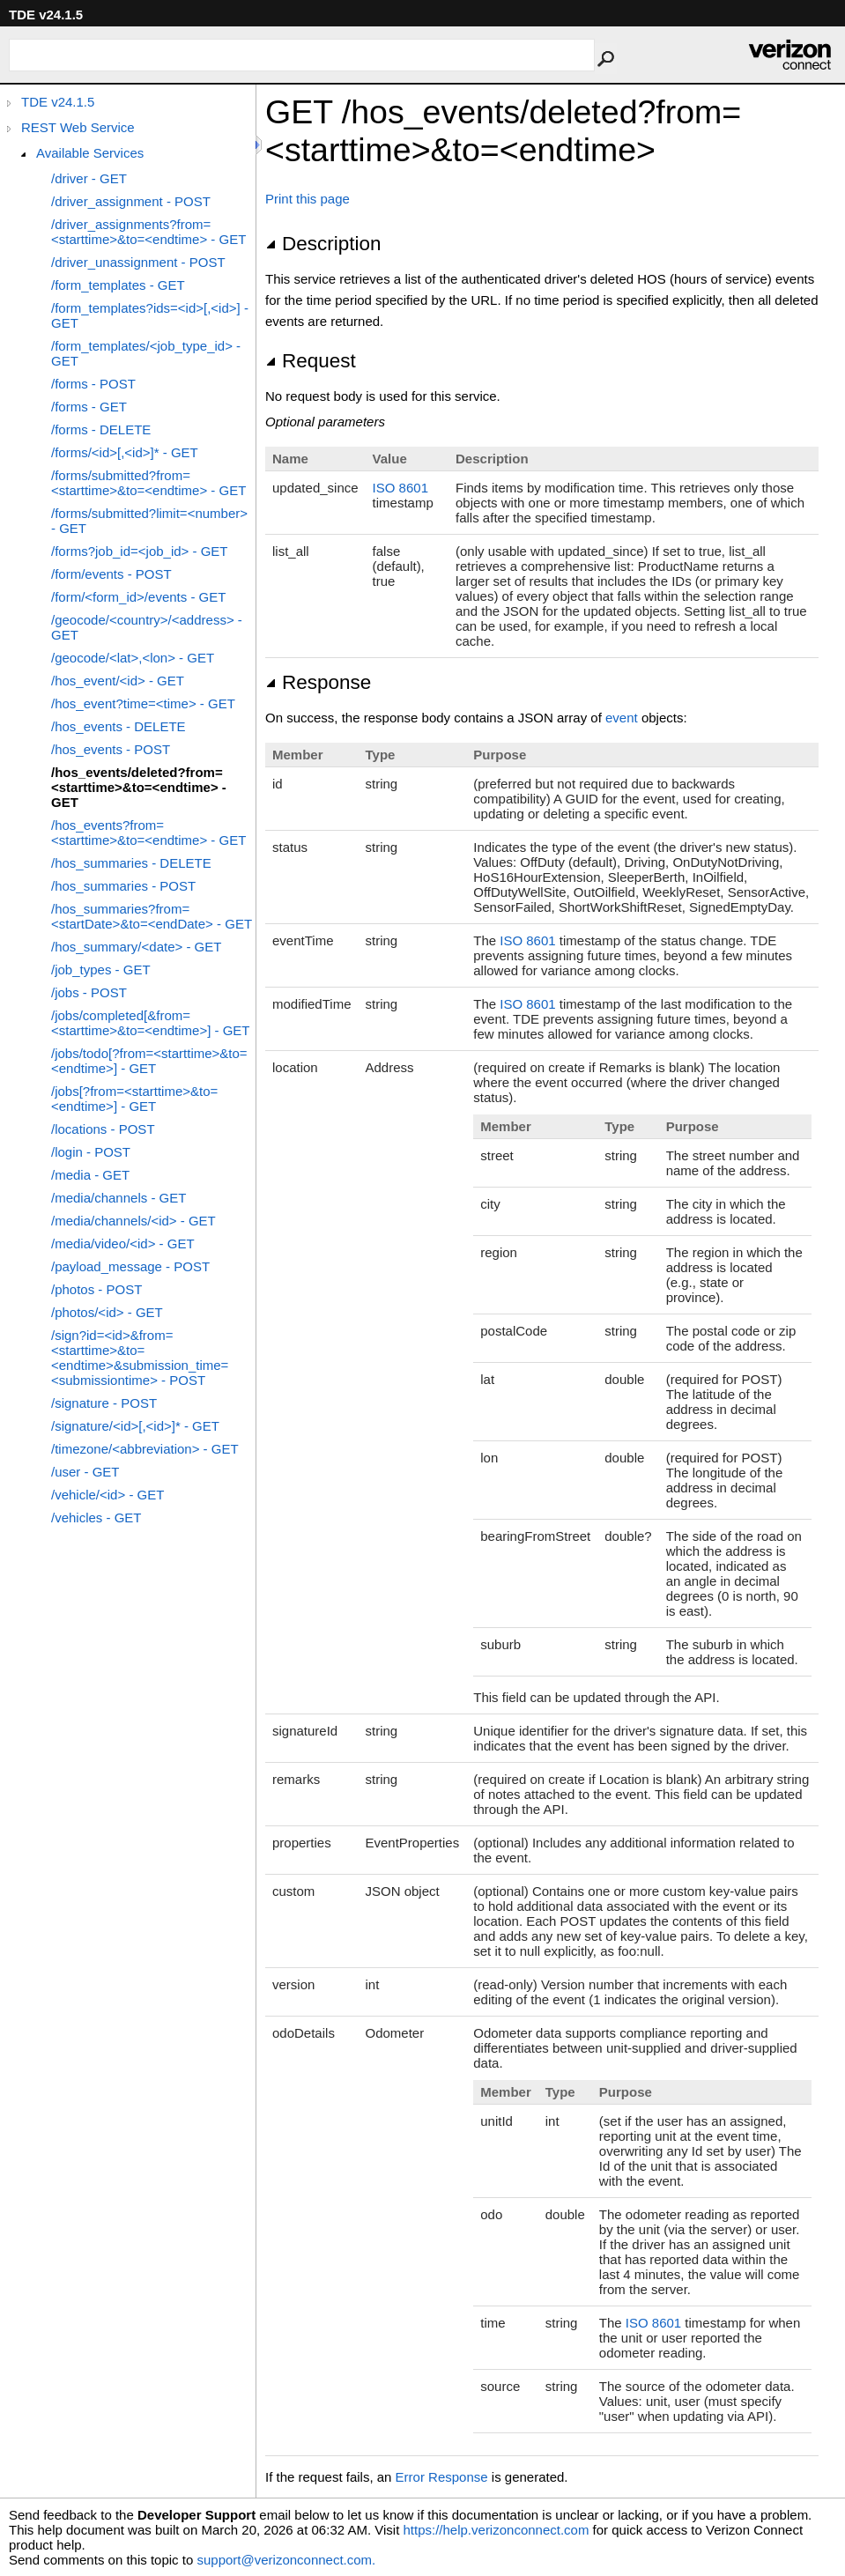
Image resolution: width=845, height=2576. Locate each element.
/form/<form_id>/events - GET (138, 596)
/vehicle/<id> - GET (107, 1494)
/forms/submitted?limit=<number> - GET (149, 521)
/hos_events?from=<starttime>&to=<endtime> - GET (148, 833)
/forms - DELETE (101, 429)
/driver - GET (89, 178)
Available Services (90, 152)
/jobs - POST (89, 992)
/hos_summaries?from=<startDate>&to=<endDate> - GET (151, 916)
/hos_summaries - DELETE (131, 862)
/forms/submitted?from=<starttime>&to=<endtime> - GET (148, 483)
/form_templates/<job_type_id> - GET (146, 353)
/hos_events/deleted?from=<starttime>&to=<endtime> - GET (138, 787)
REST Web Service (78, 127)
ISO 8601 (400, 487)
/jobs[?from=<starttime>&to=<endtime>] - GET (134, 1099)
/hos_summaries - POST (123, 885)
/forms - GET (89, 406)
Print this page (307, 198)
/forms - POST (93, 383)
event (621, 717)
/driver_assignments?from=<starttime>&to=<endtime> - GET (148, 232)
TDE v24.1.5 (57, 101)
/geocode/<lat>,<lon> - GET (132, 657)
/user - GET (85, 1471)
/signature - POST (104, 1402)
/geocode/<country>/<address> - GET (146, 627)
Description (323, 244)
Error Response (442, 2476)
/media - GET (90, 1174)
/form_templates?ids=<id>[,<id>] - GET (149, 315)
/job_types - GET (101, 969)
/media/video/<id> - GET (123, 1243)
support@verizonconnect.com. (285, 2559)
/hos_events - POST (110, 749)
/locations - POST (103, 1128)
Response (318, 682)
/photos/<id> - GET (107, 1312)
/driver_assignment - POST (131, 201)
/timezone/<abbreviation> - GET (145, 1448)
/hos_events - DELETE (118, 726)
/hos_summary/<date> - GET (136, 946)
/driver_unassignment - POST (138, 262)
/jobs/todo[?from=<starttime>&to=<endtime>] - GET (149, 1061)
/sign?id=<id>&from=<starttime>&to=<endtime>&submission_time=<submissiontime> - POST (139, 1358)
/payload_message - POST (130, 1266)
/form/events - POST (111, 573)
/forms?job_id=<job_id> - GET (139, 551)
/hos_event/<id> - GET (117, 680)
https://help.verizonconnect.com (496, 2529)
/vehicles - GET (96, 1517)
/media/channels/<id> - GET (133, 1220)
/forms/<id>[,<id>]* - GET (124, 452)
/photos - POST (96, 1289)
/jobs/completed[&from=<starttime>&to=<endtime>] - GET (150, 1023)
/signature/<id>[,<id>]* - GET (135, 1425)
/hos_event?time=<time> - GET (143, 703)
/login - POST (90, 1151)
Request (310, 361)
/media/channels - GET (118, 1197)
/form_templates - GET (118, 285)
